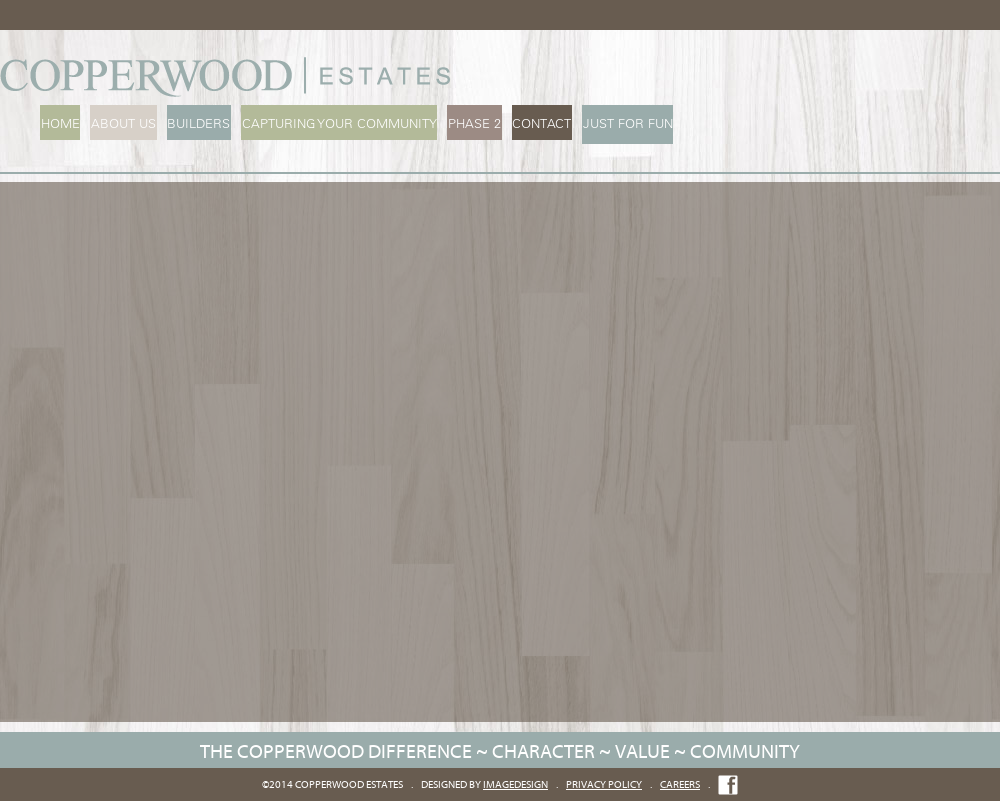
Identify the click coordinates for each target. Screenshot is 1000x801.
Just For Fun (619, 123)
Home (59, 123)
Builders (195, 123)
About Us (121, 123)
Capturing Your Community (334, 123)
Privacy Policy (604, 784)
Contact (534, 123)
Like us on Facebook (728, 785)
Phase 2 (468, 123)
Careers (680, 784)
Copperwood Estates (230, 77)
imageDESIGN (515, 784)
